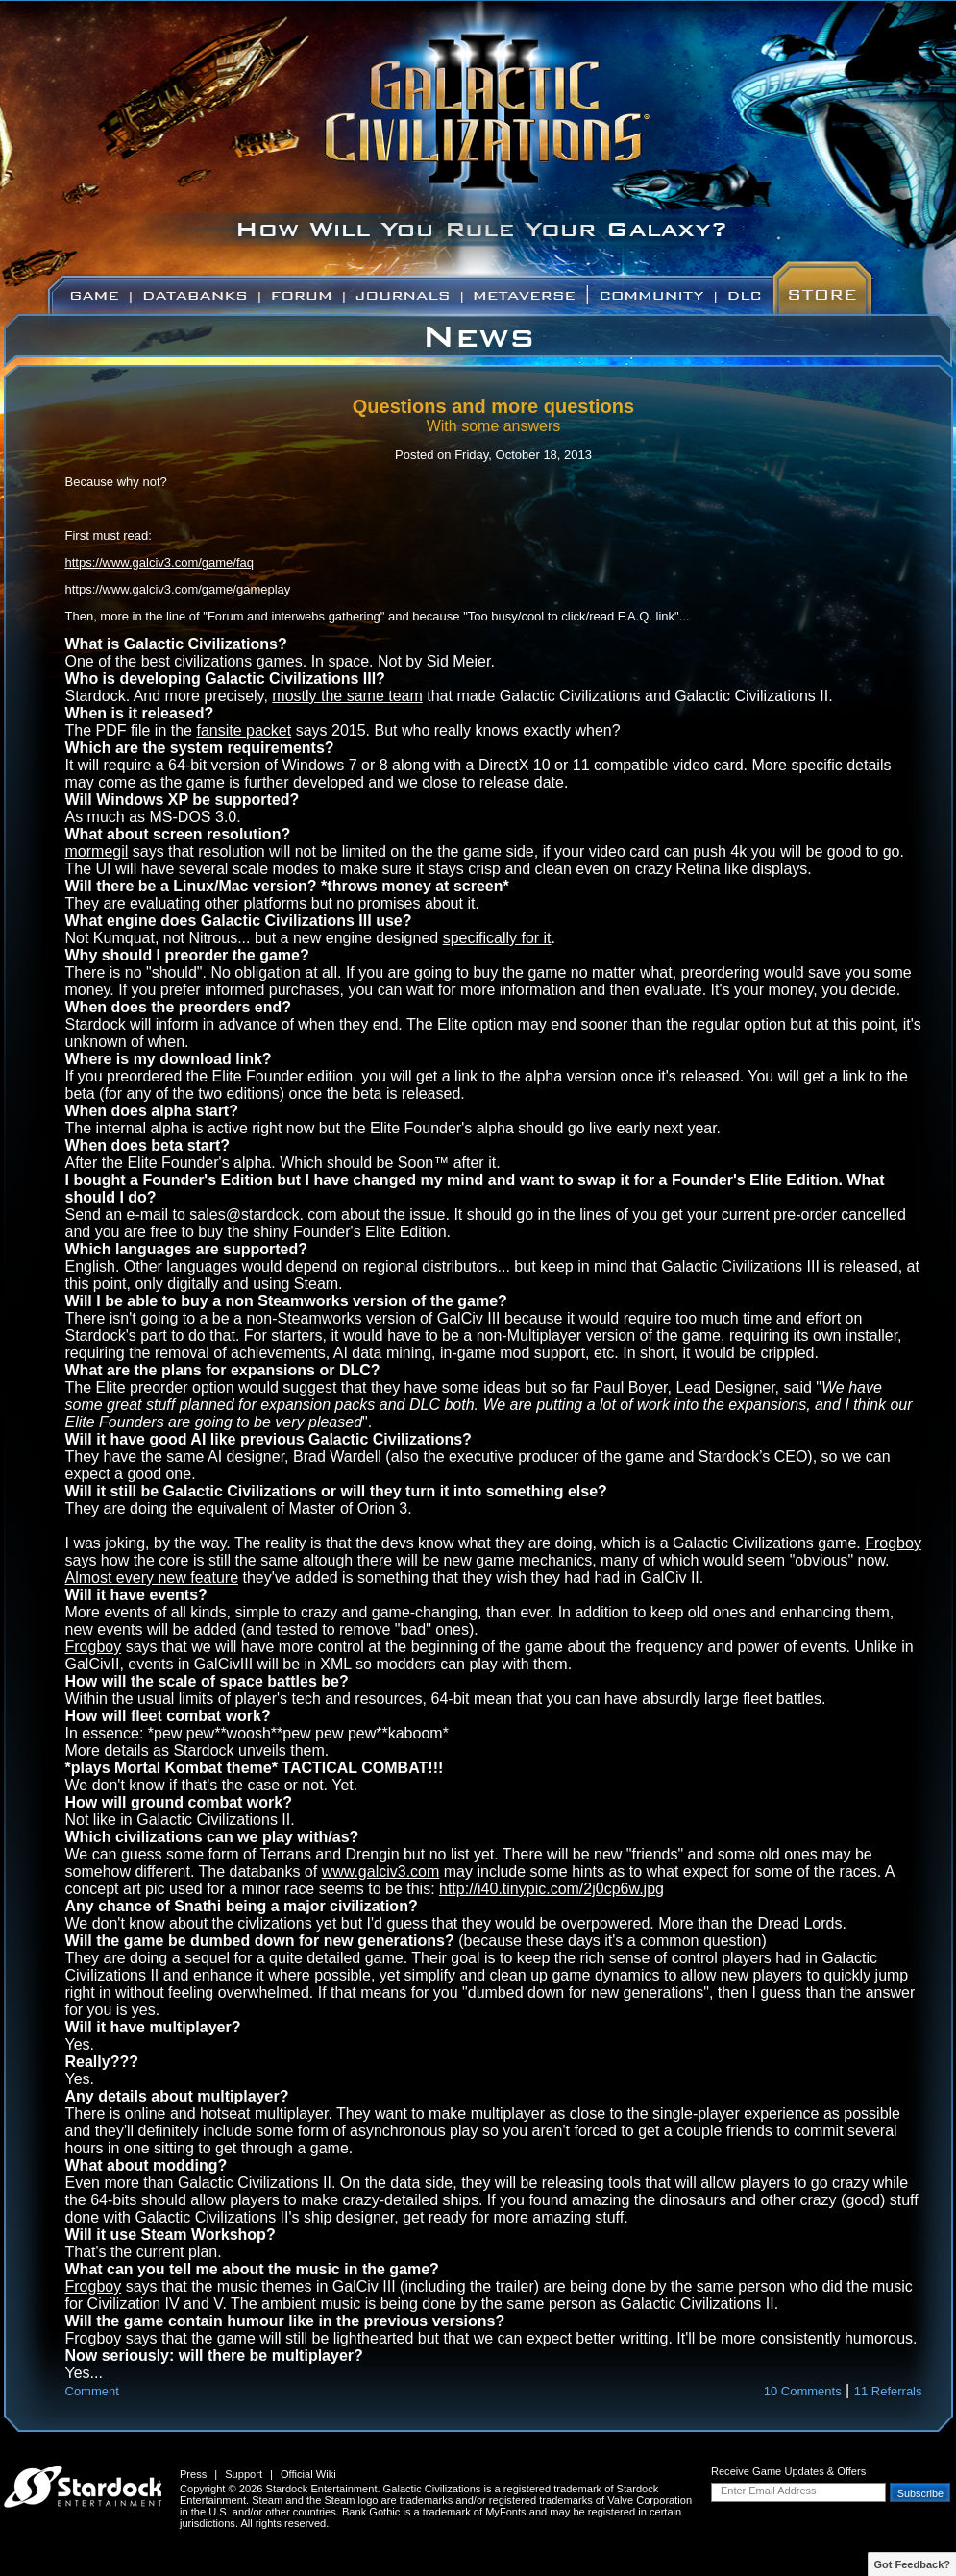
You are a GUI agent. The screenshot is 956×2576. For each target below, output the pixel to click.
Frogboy (893, 1543)
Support (243, 2474)
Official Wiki (308, 2474)
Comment (92, 2391)
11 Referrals (888, 2391)
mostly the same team (347, 696)
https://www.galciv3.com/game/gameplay (178, 589)
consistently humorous (836, 2338)
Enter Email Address (769, 2490)
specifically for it (497, 938)
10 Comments (803, 2391)
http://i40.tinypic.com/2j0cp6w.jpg (551, 1889)
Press (193, 2474)
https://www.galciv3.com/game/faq (160, 562)
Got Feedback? (912, 2564)
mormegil (97, 851)
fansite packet (243, 730)
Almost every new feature (152, 1577)
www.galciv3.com (381, 1871)
